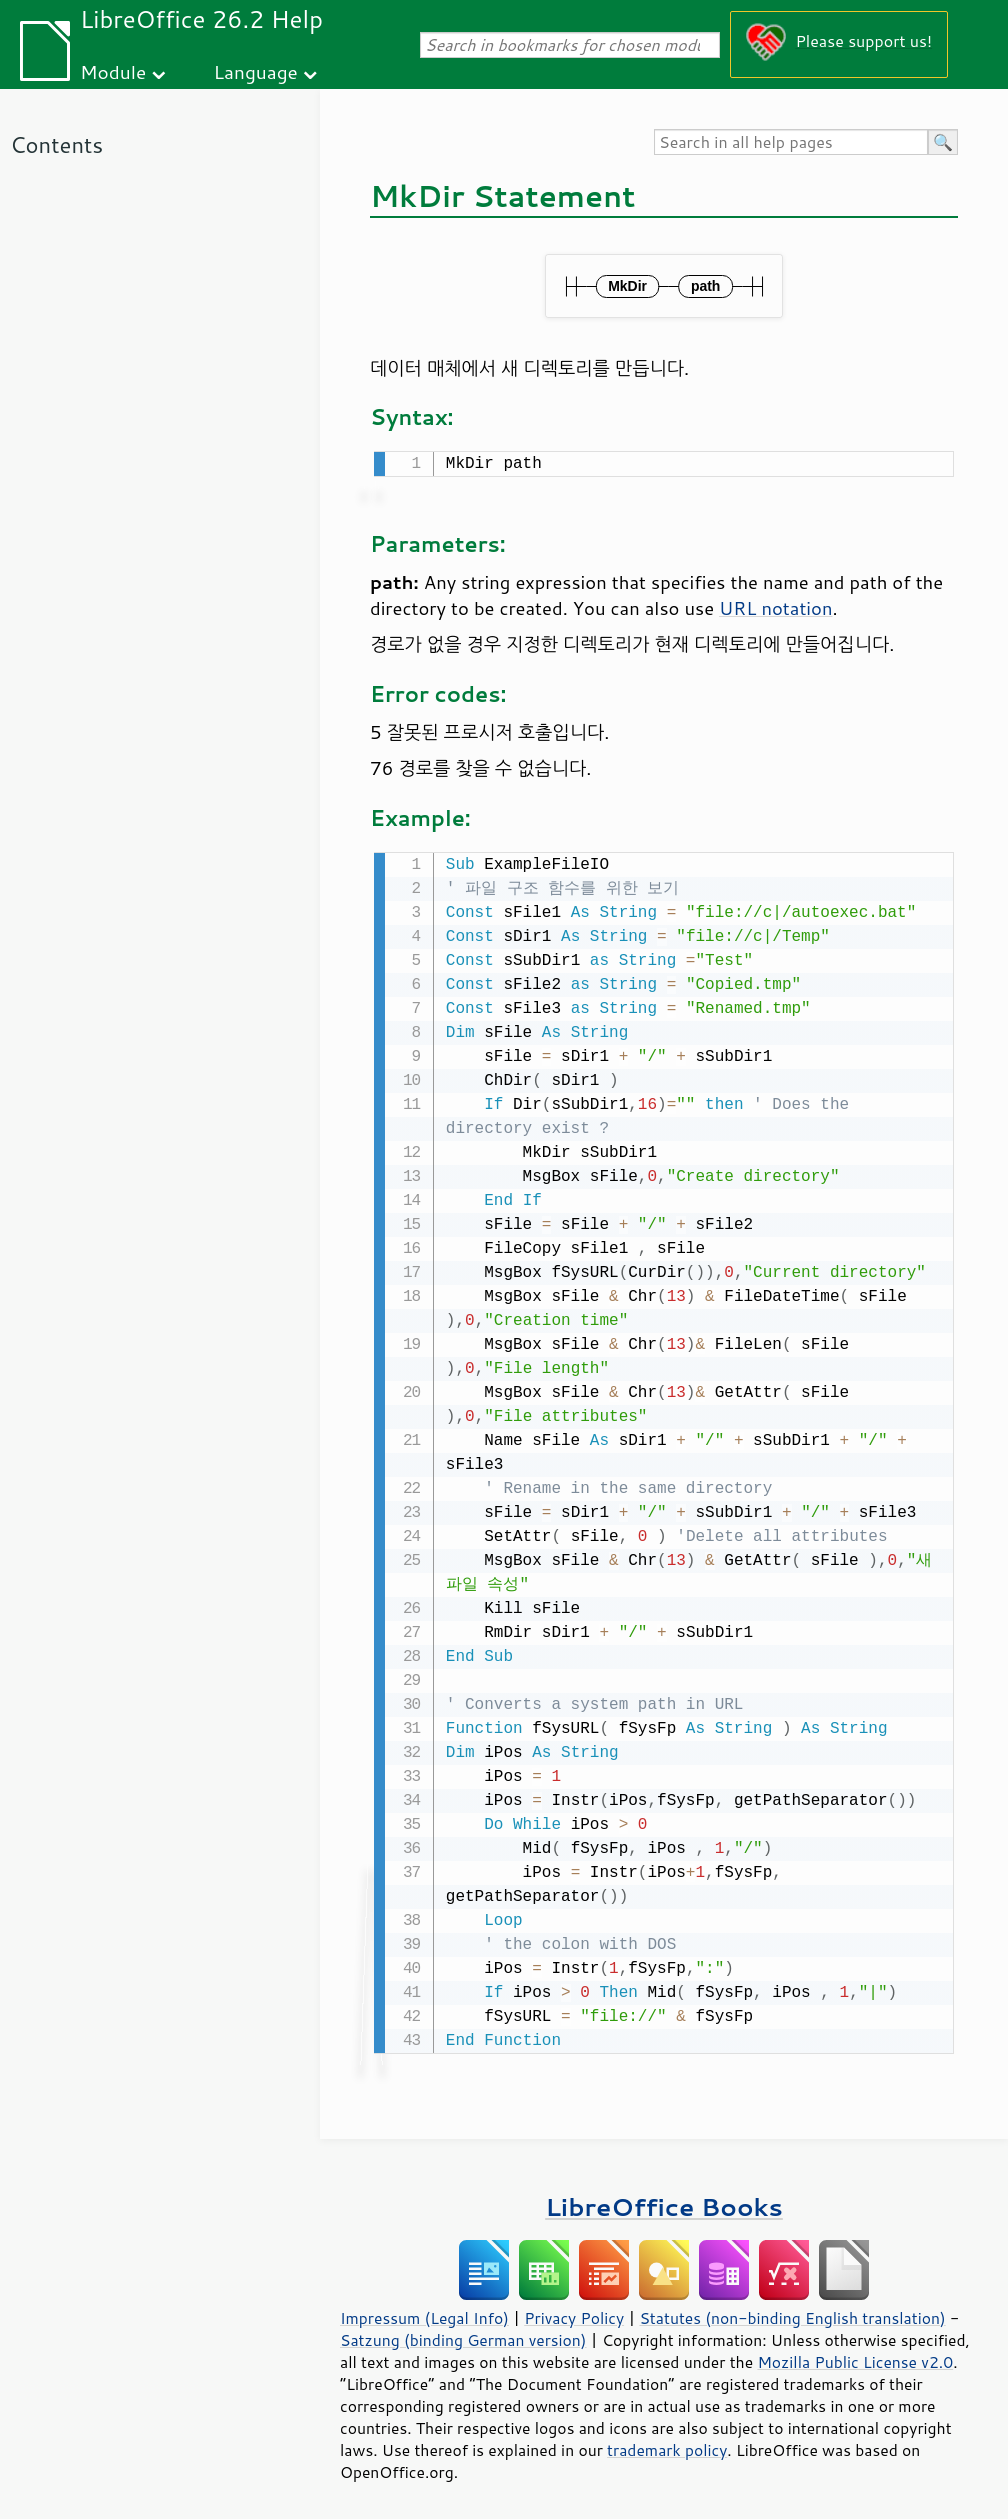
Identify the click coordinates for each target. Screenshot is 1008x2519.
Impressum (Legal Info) (424, 2314)
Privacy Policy (574, 2314)
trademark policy (667, 2446)
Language (256, 71)
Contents (56, 144)
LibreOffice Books (664, 2202)
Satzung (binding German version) (463, 2336)
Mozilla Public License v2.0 (855, 2358)
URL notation (775, 606)
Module (113, 71)
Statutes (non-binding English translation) (792, 2314)
